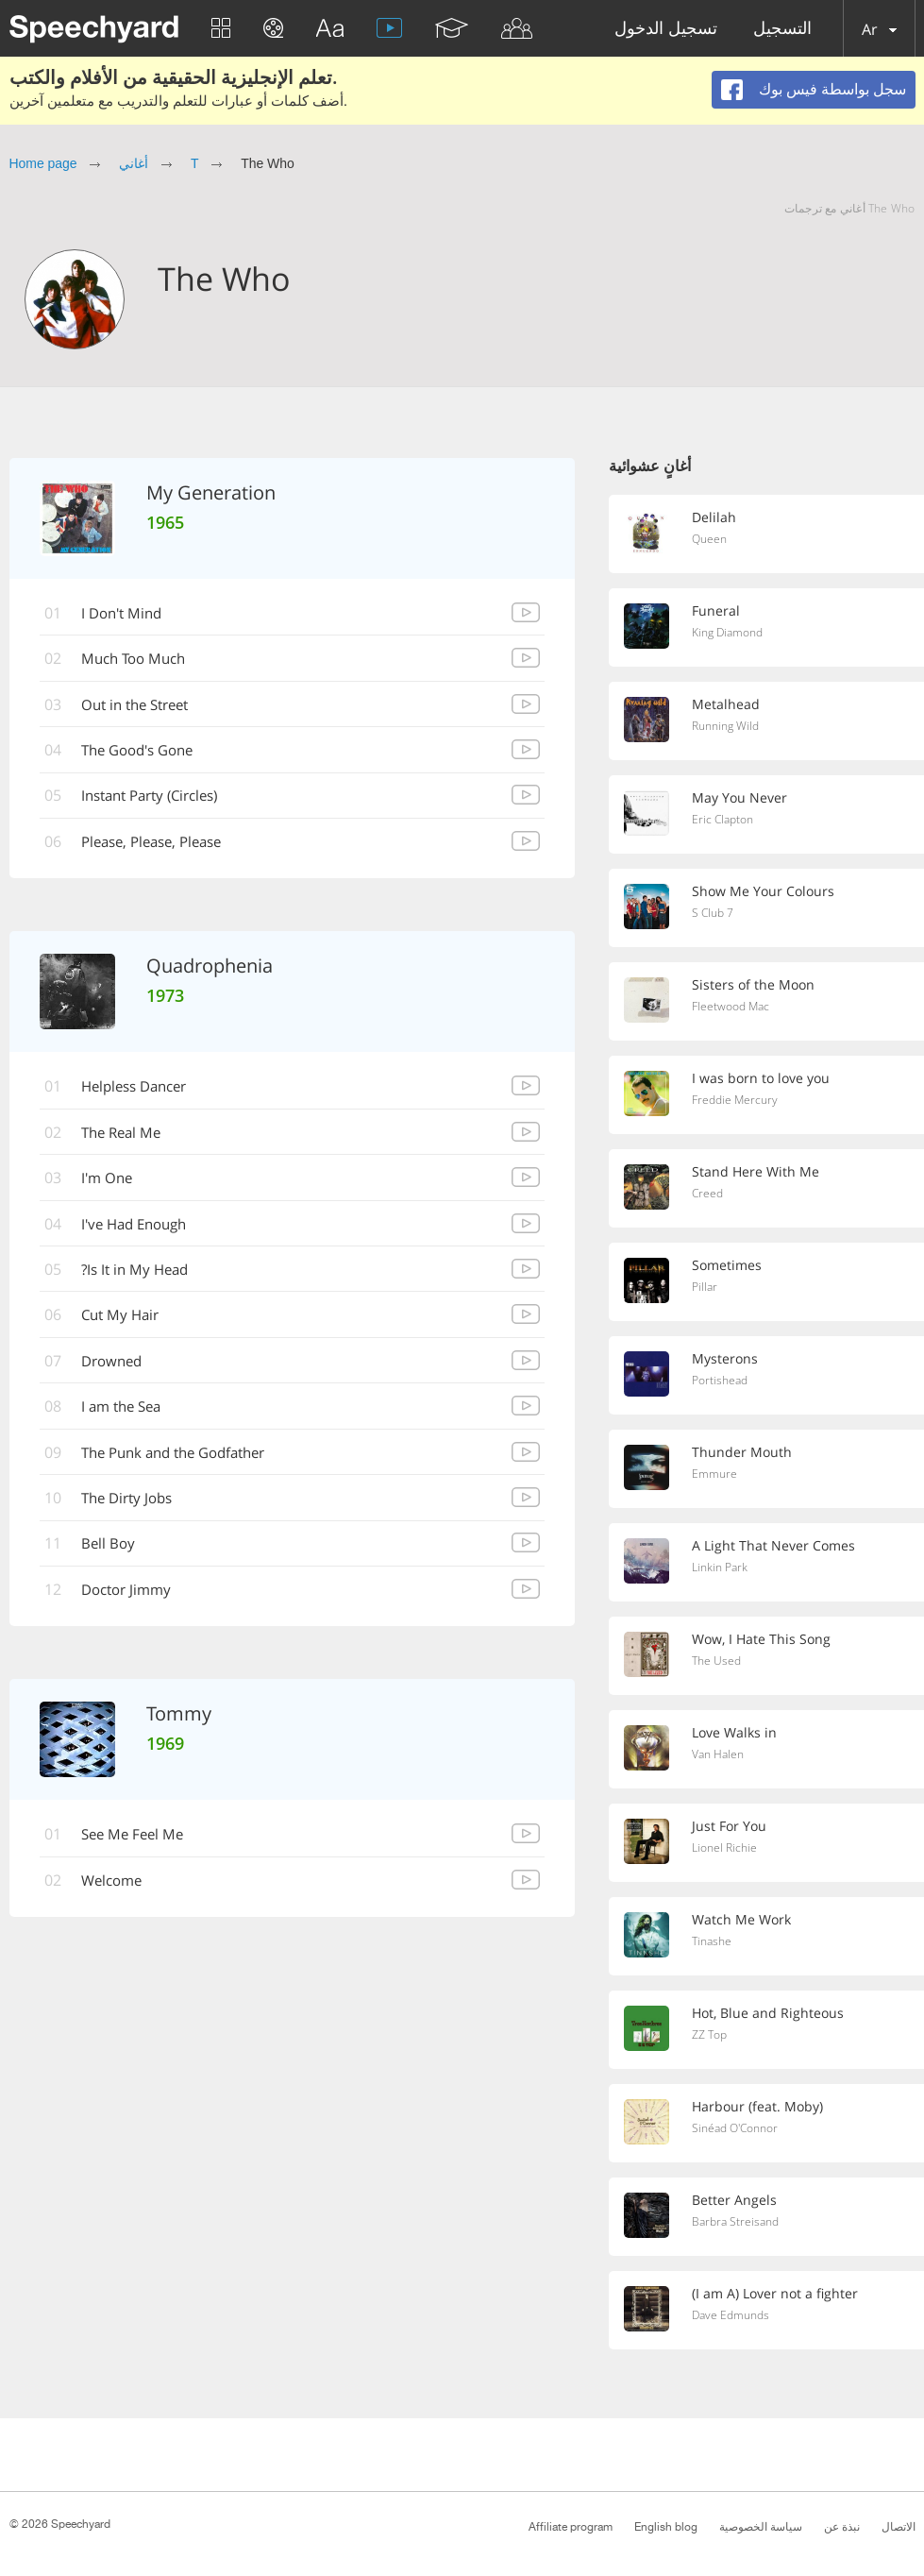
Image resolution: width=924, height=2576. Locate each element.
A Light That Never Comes (776, 1545)
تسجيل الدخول (665, 29)
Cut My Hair (125, 1322)
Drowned (117, 1368)
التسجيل (782, 29)
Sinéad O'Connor (739, 2129)
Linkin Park (722, 1568)
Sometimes (728, 1265)
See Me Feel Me (138, 1845)
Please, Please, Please (161, 845)
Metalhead (726, 704)
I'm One (111, 1183)
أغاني (133, 163)
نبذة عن (842, 2527)
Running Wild (729, 727)
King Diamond (731, 633)
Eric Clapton (725, 820)
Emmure (715, 1474)
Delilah (714, 517)
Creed (708, 1194)
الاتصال (899, 2527)
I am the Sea (127, 1414)
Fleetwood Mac (733, 1007)
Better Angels (735, 2200)
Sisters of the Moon (755, 984)
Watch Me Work (744, 1919)
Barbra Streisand (738, 2222)
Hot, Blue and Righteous (770, 2013)
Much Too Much (140, 660)
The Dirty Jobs (133, 1507)
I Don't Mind (127, 613)
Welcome (117, 1891)
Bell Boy (112, 1553)
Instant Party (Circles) (160, 798)
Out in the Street (143, 706)
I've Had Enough (141, 1229)
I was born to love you (764, 1078)
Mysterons (726, 1358)
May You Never (741, 797)
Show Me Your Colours (766, 891)
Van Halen (720, 1755)
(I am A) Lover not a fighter (778, 2293)
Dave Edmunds (733, 2316)
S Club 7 (714, 914)
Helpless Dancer (142, 1090)
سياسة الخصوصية (760, 2527)
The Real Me (127, 1137)
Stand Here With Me (757, 1171)
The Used (718, 1661)
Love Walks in (736, 1732)
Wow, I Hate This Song (764, 1639)
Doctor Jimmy (132, 1599)
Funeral (716, 611)
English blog (665, 2527)
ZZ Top (711, 2035)
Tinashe (713, 1942)
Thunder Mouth (743, 1452)
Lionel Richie (727, 1848)
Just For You (730, 1826)
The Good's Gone (146, 752)
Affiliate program (571, 2527)
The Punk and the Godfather (185, 1460)
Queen (711, 540)
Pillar (705, 1288)
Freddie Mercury (737, 1101)
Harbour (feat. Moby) (760, 2106)
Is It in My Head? (141, 1275)
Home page (43, 163)
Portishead (722, 1381)
